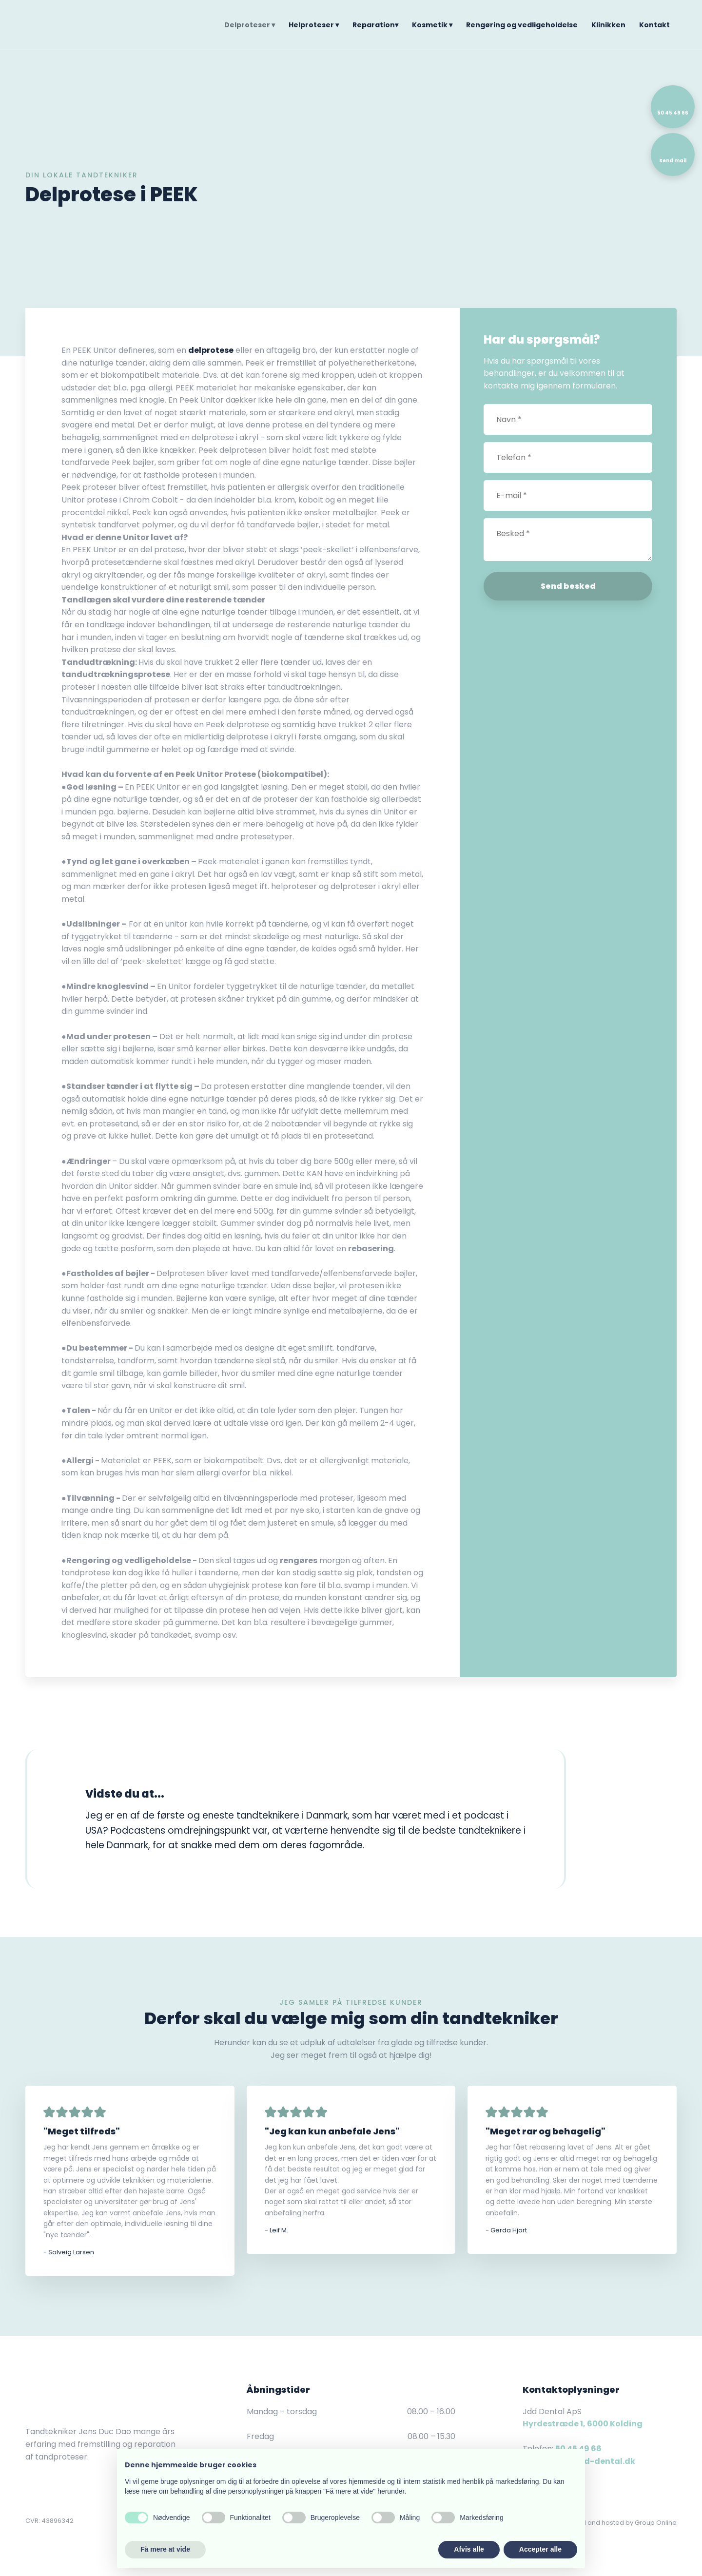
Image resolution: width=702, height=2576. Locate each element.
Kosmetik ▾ (432, 25)
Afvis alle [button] (469, 2549)
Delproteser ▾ (249, 25)
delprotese (211, 350)
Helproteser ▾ (314, 25)
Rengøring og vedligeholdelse (522, 25)
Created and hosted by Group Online (618, 2522)
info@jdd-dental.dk (593, 2461)
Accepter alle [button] (540, 2549)
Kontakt (654, 25)
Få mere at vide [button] (165, 2549)
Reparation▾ (375, 25)
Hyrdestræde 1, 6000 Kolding (583, 2423)
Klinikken (608, 25)
